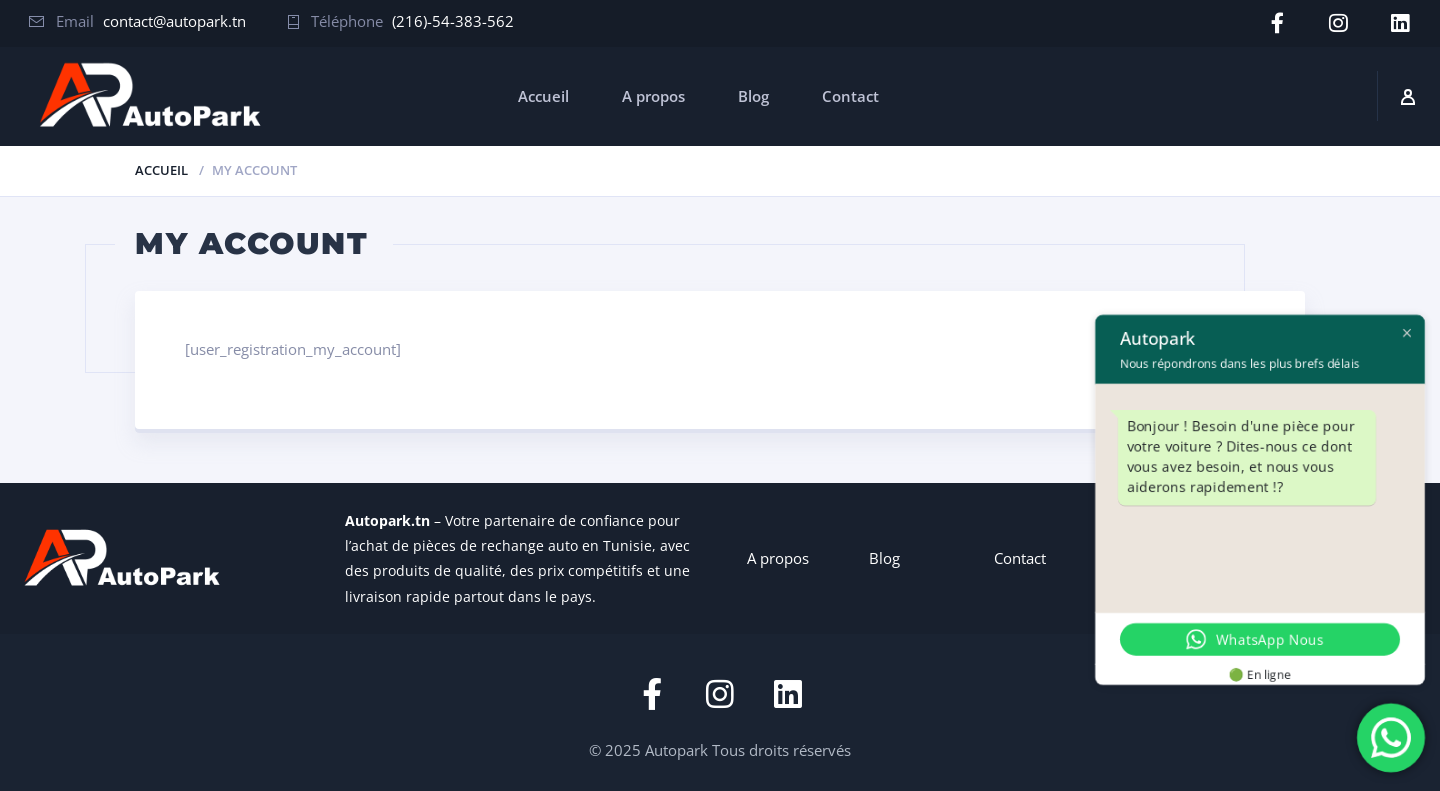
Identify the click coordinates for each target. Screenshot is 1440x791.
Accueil (543, 95)
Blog (753, 95)
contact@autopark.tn (174, 21)
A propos (653, 95)
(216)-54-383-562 (453, 21)
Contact (850, 95)
